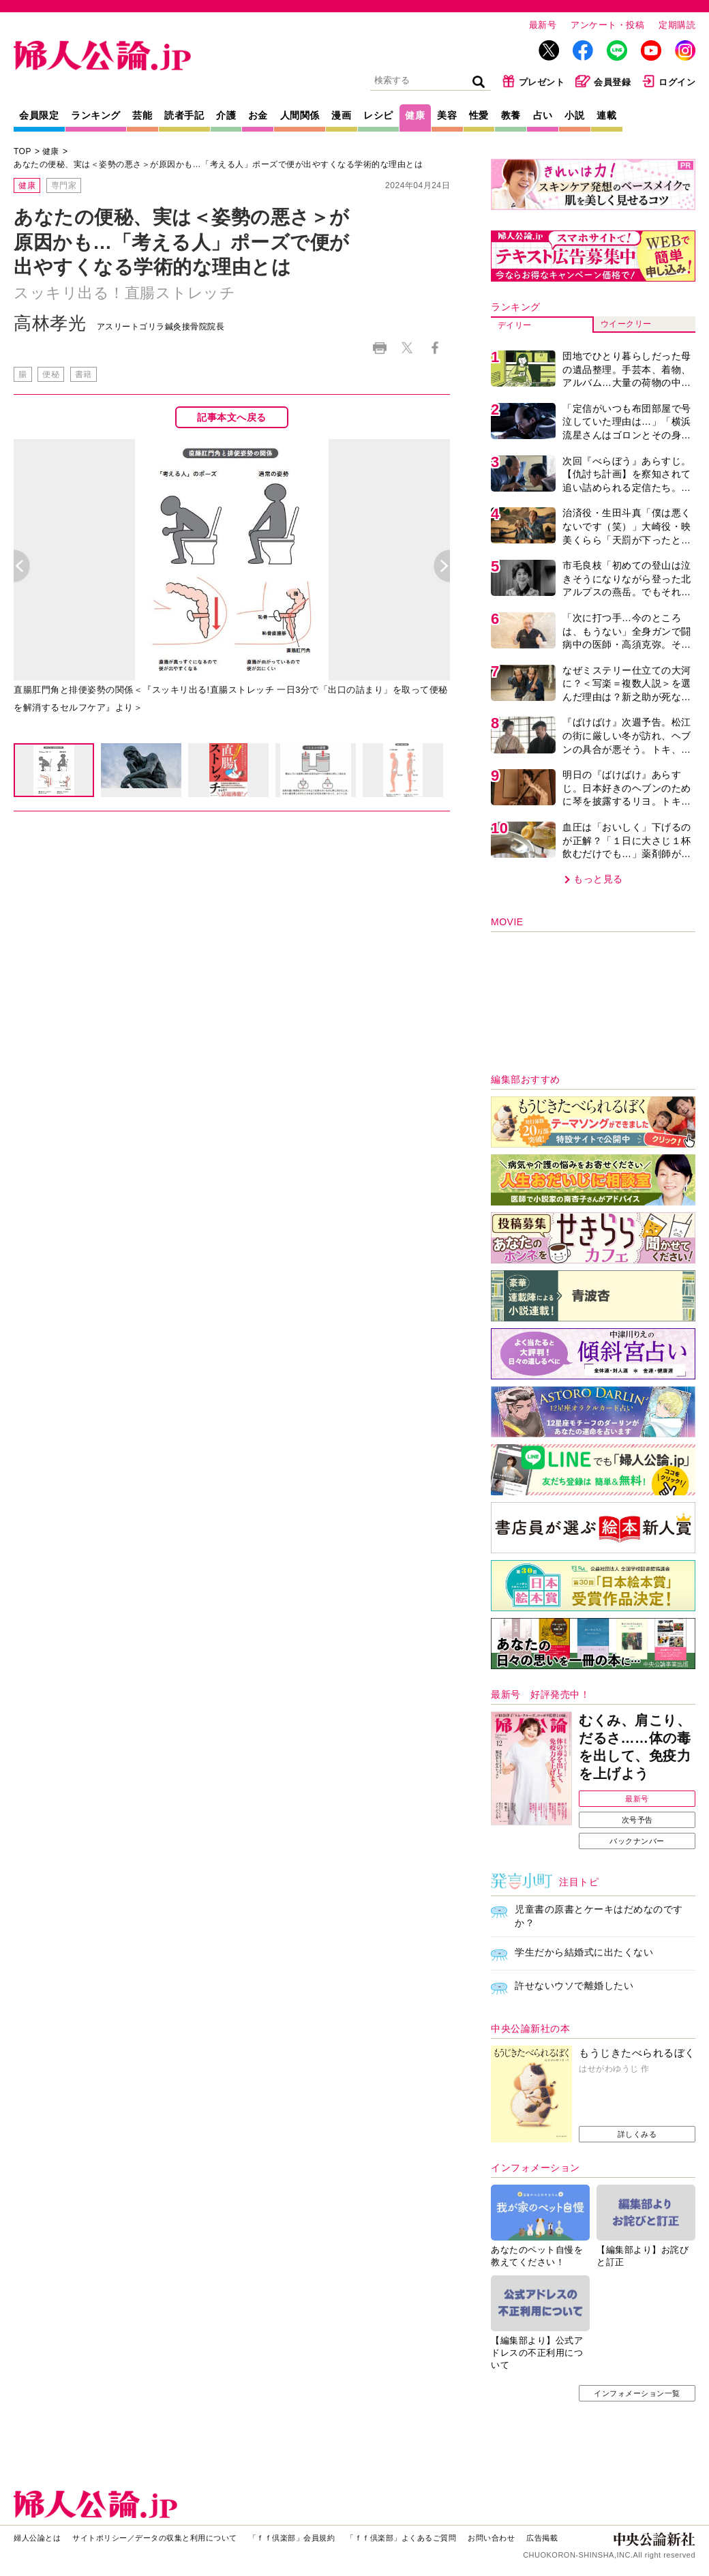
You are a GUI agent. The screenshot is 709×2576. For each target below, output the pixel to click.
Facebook (435, 348)
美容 (447, 115)
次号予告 (637, 1820)
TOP (22, 151)
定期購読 (677, 25)
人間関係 (300, 115)
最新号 (543, 25)
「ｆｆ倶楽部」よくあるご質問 (401, 2538)
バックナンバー (637, 1841)
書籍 (83, 374)
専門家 (64, 185)
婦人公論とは (37, 2538)
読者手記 (184, 115)
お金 (258, 115)
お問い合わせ (491, 2538)
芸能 (142, 115)
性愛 (479, 115)
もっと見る (598, 878)
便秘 (50, 374)
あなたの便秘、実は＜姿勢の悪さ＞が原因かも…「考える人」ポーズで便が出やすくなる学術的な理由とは (218, 164)
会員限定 (39, 115)
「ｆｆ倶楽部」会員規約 (292, 2538)
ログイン (668, 81)
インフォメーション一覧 (637, 2393)
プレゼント (533, 81)
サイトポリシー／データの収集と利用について (154, 2538)
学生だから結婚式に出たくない (584, 1952)
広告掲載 (542, 2538)
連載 (606, 115)
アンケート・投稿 (607, 25)
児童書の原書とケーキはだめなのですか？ (599, 1916)
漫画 (341, 115)
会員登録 (603, 81)
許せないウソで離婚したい (574, 1985)
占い (543, 115)
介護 (226, 115)
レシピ (378, 115)
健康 (415, 115)
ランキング (96, 115)
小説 (574, 115)
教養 (511, 115)
